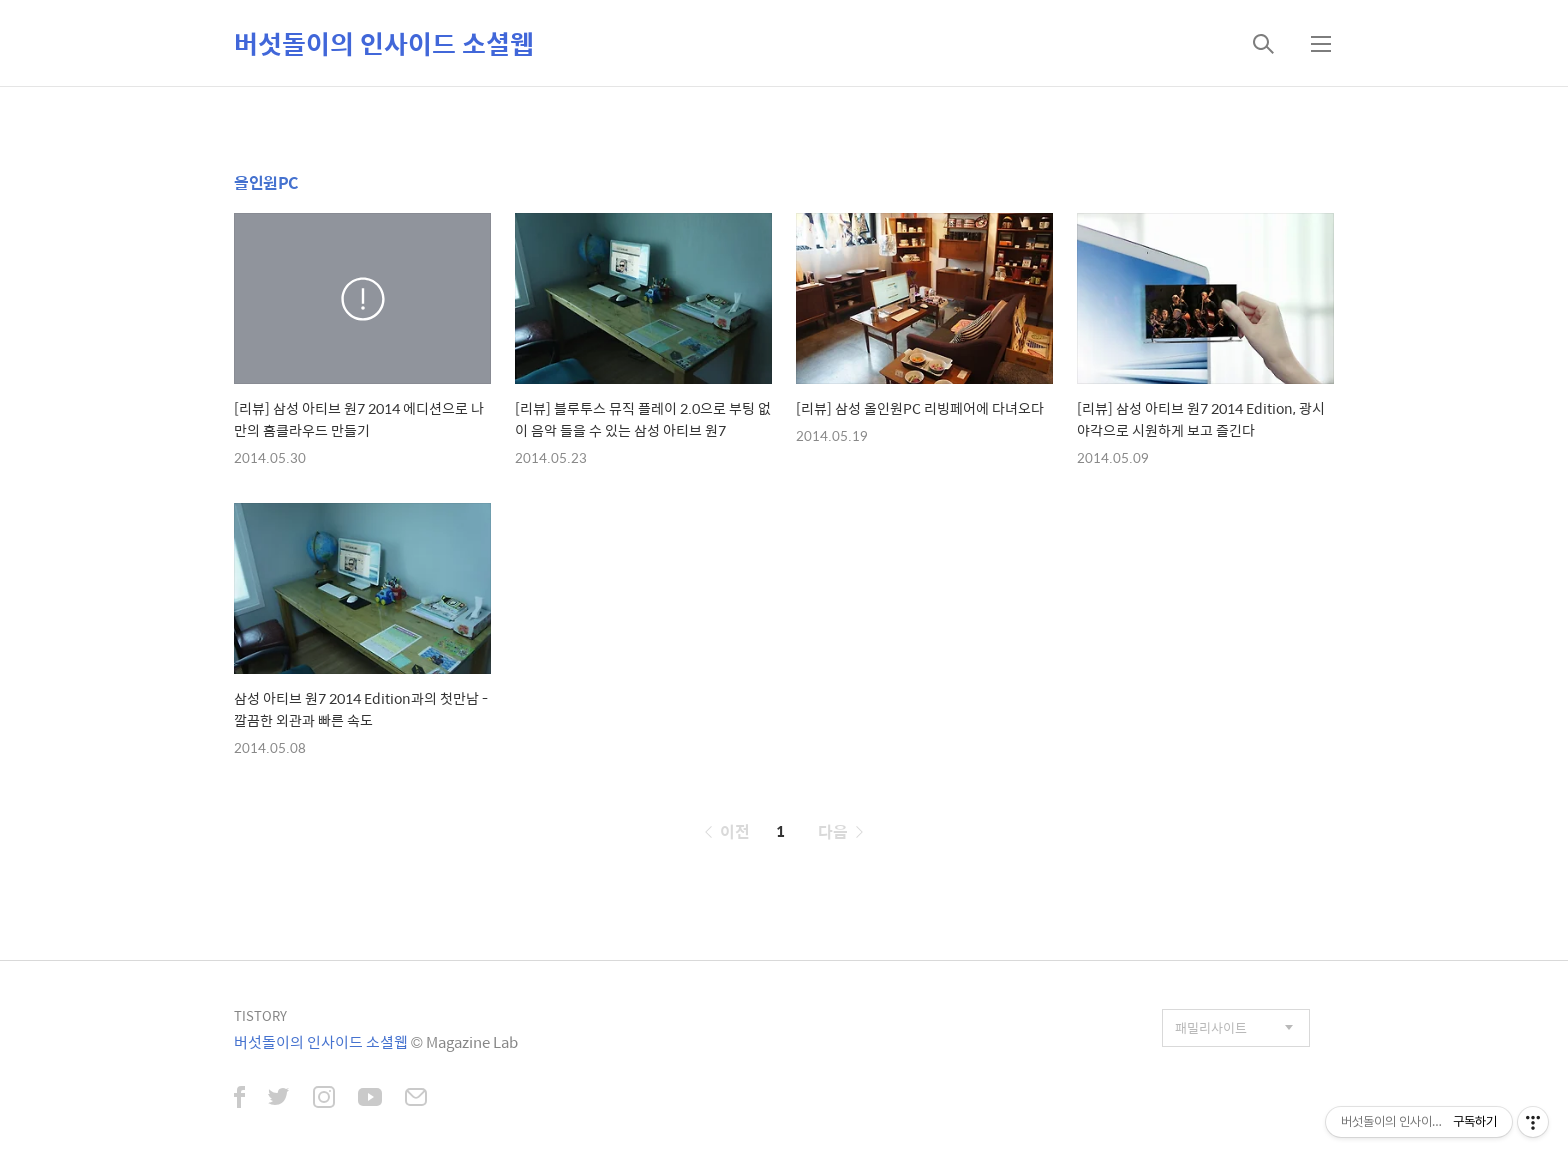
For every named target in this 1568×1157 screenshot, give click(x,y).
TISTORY (260, 1015)
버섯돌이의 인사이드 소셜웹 (384, 43)
